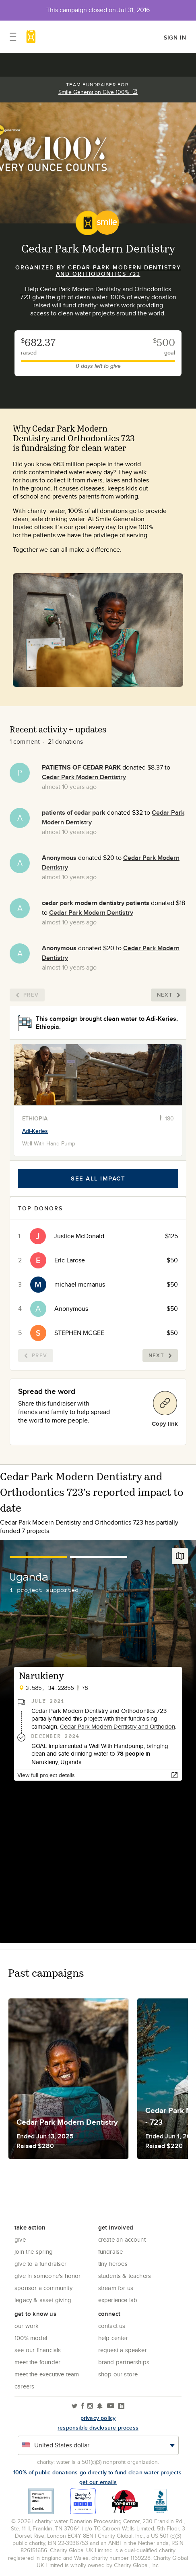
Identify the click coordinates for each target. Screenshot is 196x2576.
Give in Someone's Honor (47, 2275)
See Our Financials (37, 2350)
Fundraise (110, 2251)
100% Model (30, 2338)
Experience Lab (118, 2300)
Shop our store (118, 2374)
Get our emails (98, 2482)
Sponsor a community (43, 2288)
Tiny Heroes (113, 2263)
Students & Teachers (124, 2275)
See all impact (98, 1178)
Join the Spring (33, 2251)
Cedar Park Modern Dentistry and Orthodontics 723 (118, 270)
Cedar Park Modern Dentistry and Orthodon (117, 1726)
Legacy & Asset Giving (42, 2300)
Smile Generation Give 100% (98, 92)
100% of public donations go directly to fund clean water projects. (98, 2472)
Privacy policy (98, 2418)
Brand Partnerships (124, 2362)
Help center (113, 2338)
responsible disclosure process (98, 2428)
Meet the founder (37, 2362)
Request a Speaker (122, 2350)
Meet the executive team (46, 2374)
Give (20, 2239)
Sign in (175, 37)
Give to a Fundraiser (40, 2263)
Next (168, 995)
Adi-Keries (35, 1131)
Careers (24, 2386)
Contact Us (112, 2326)
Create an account (122, 2239)
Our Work (26, 2326)
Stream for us (116, 2288)
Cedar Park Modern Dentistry (84, 777)
